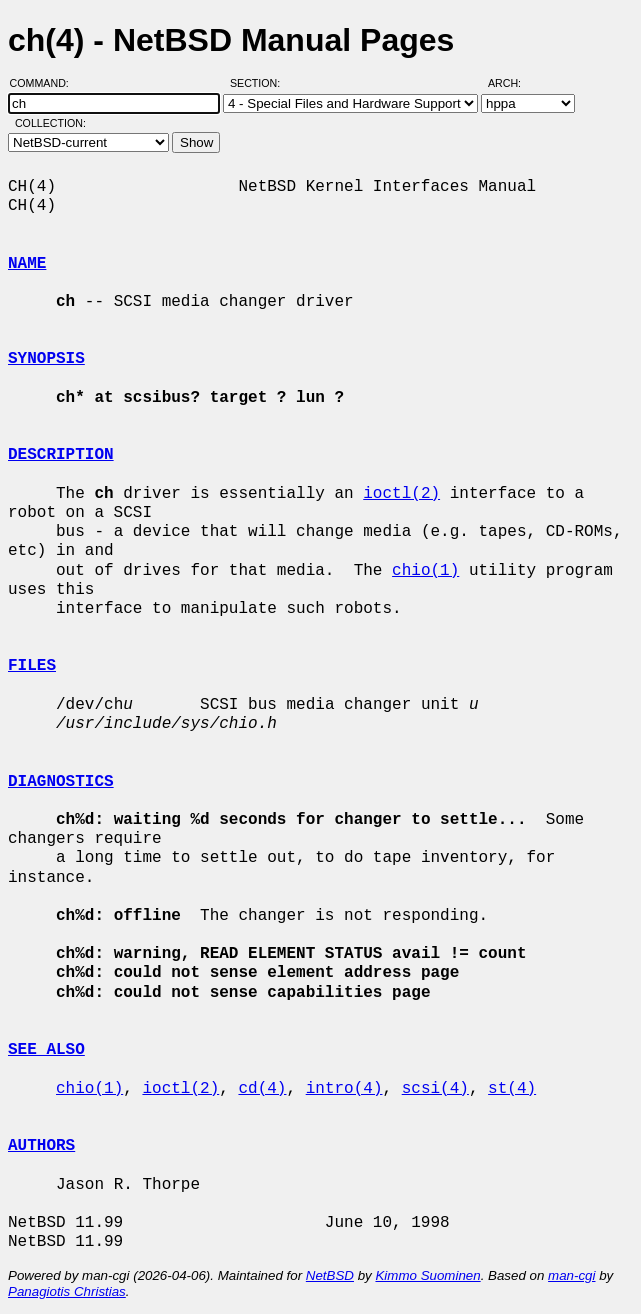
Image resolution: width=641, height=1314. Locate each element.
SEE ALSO (46, 1050)
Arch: (513, 83)
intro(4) (344, 1089)
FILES (32, 666)
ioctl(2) (401, 494)
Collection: (50, 123)
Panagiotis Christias (67, 1291)
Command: (45, 83)
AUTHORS (41, 1146)
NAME (27, 264)
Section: (259, 83)
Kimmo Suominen (427, 1275)
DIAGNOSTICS (61, 782)
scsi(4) (435, 1089)
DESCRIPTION (61, 455)
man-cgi (571, 1275)
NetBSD (330, 1275)
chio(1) (425, 571)
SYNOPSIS (46, 359)
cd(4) (262, 1089)
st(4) (512, 1089)
